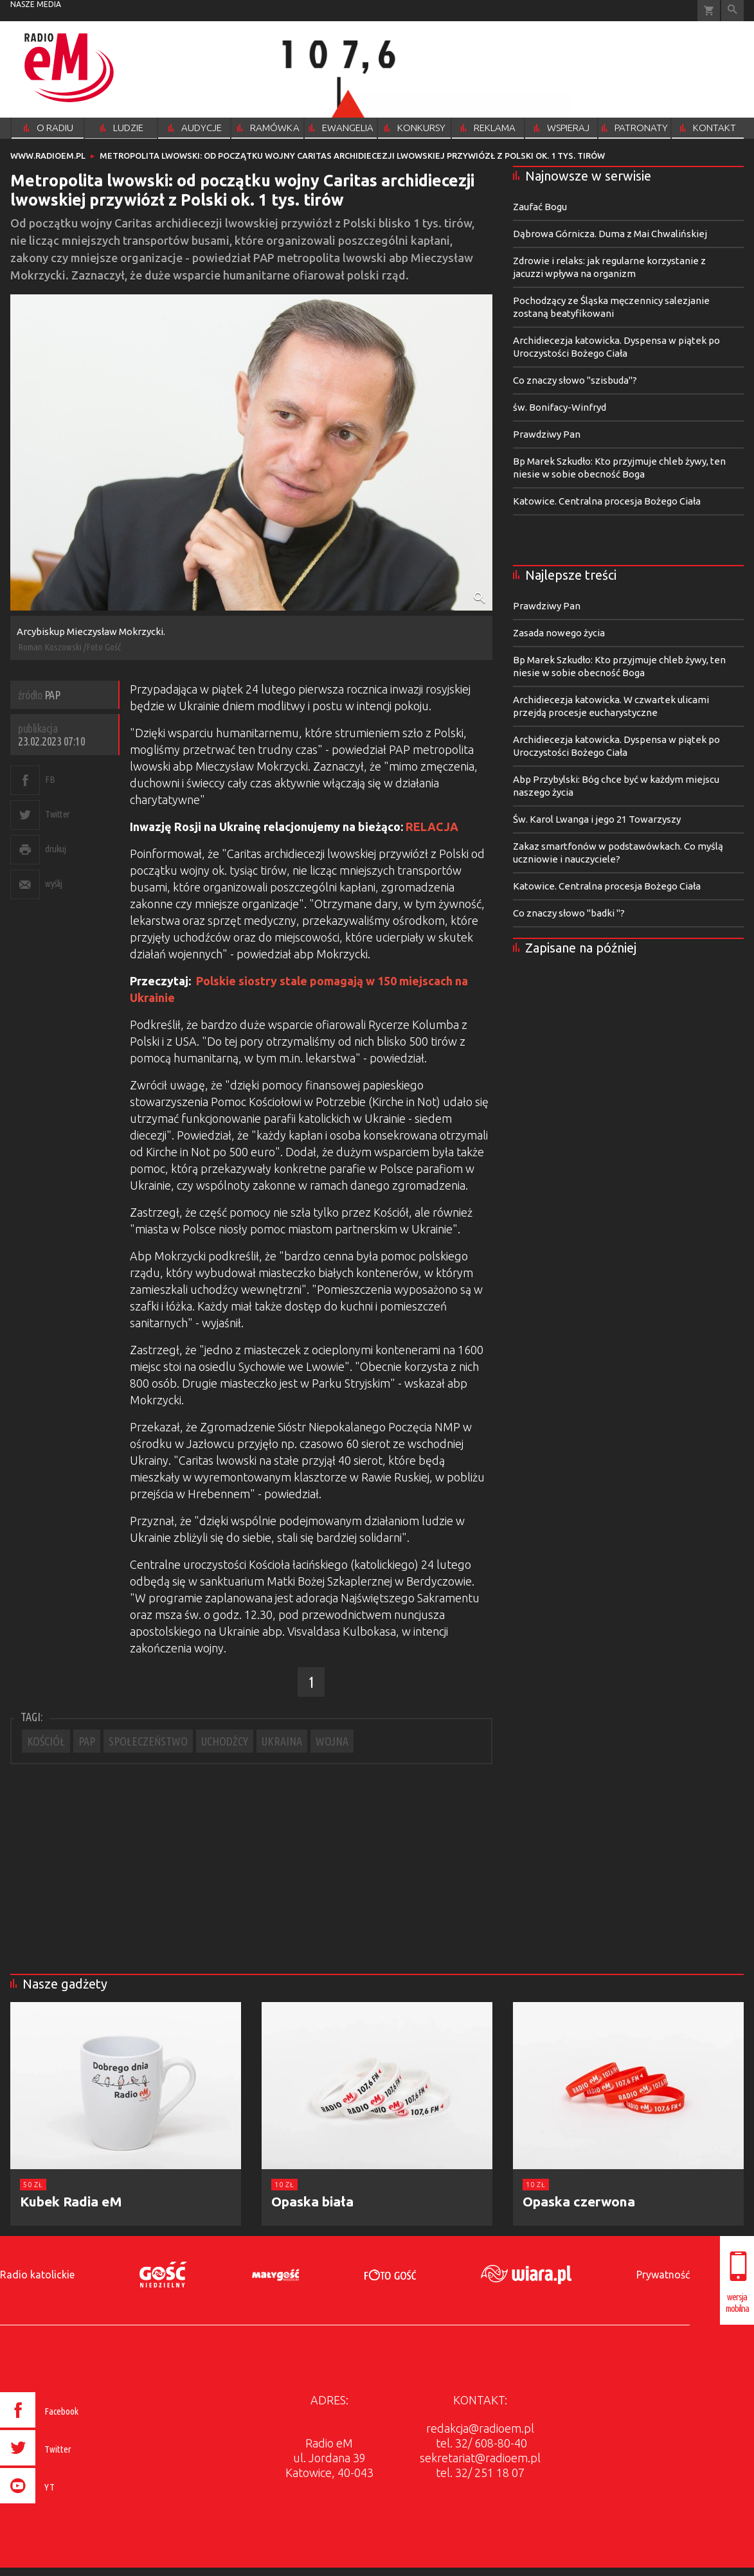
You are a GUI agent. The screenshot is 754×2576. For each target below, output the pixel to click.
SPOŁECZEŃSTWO (148, 1741)
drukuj (55, 848)
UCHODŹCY (224, 1741)
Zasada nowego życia (559, 632)
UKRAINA (282, 1741)
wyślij (53, 883)
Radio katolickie (37, 2274)
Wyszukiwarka (732, 10)
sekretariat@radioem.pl (480, 2457)
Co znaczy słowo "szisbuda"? (575, 380)
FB (50, 779)
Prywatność (663, 2274)
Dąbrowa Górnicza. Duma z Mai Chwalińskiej (610, 233)
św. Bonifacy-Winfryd (559, 407)
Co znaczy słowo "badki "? (569, 913)
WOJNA (332, 1741)
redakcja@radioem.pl (480, 2428)
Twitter (57, 814)
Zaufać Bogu (540, 206)
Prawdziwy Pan (546, 434)
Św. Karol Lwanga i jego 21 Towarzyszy (597, 819)
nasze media (35, 4)
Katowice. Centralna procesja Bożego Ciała (607, 501)
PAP (86, 1741)
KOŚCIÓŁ (46, 1741)
